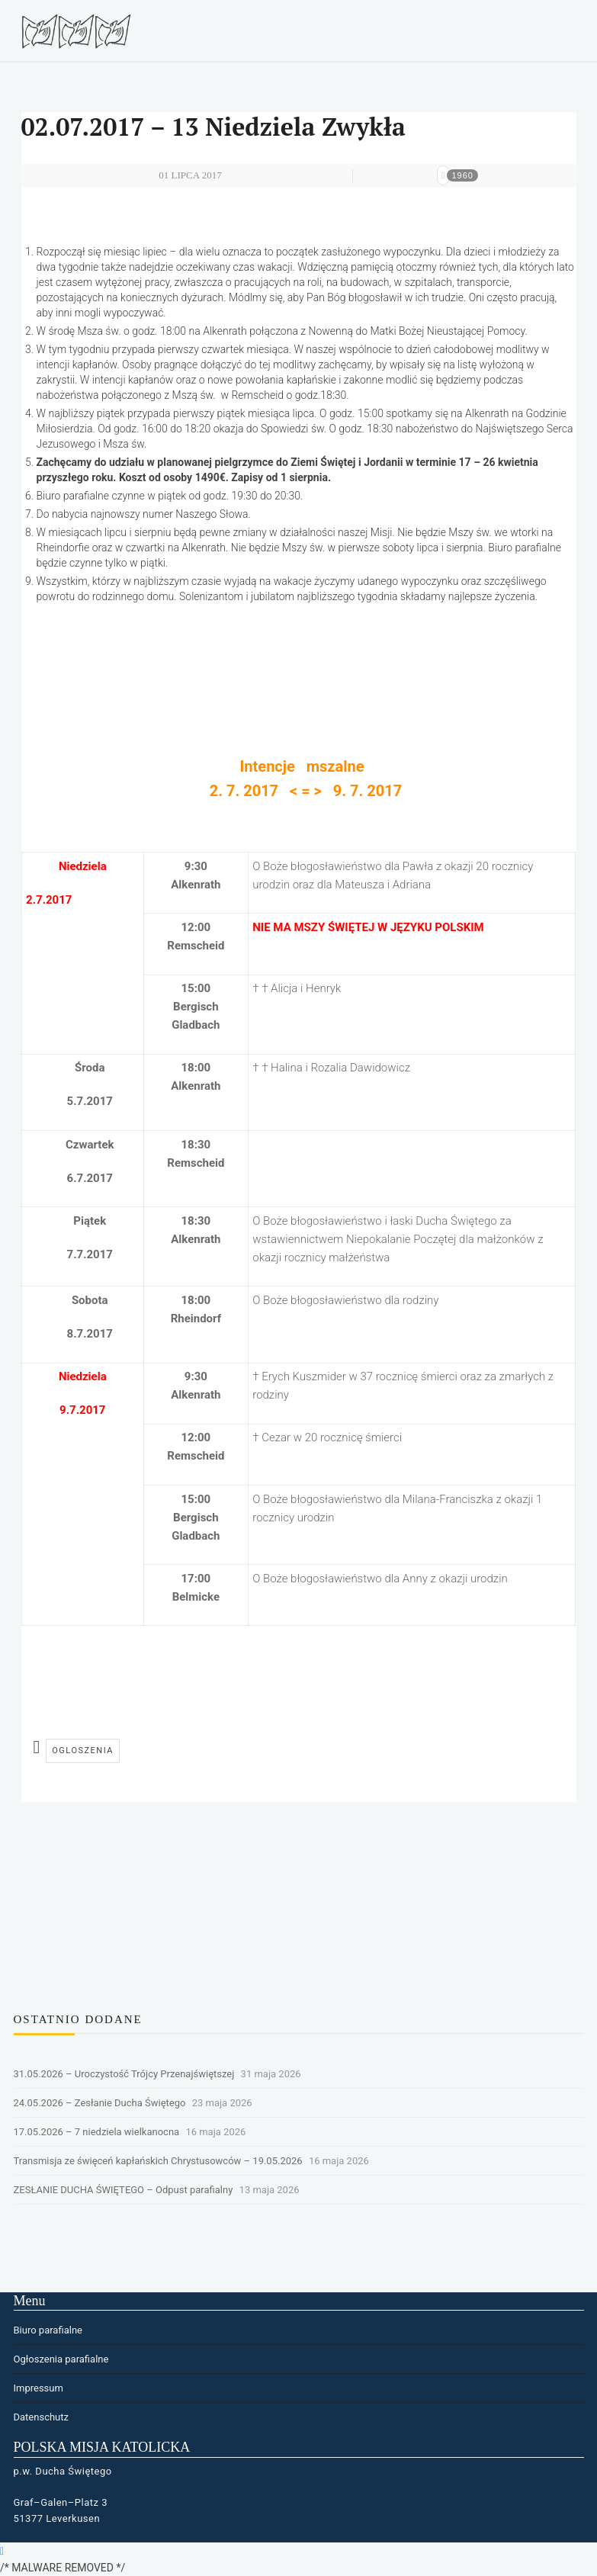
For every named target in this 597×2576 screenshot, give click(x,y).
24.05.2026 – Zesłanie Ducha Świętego (100, 2103)
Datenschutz (41, 2417)
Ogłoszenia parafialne (61, 2359)
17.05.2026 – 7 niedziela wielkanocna (97, 2132)
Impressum (38, 2388)
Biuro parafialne (48, 2330)
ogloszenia (83, 1750)
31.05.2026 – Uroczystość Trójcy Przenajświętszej (124, 2074)
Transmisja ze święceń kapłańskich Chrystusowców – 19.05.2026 (158, 2160)
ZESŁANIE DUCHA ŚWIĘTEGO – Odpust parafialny (123, 2189)
